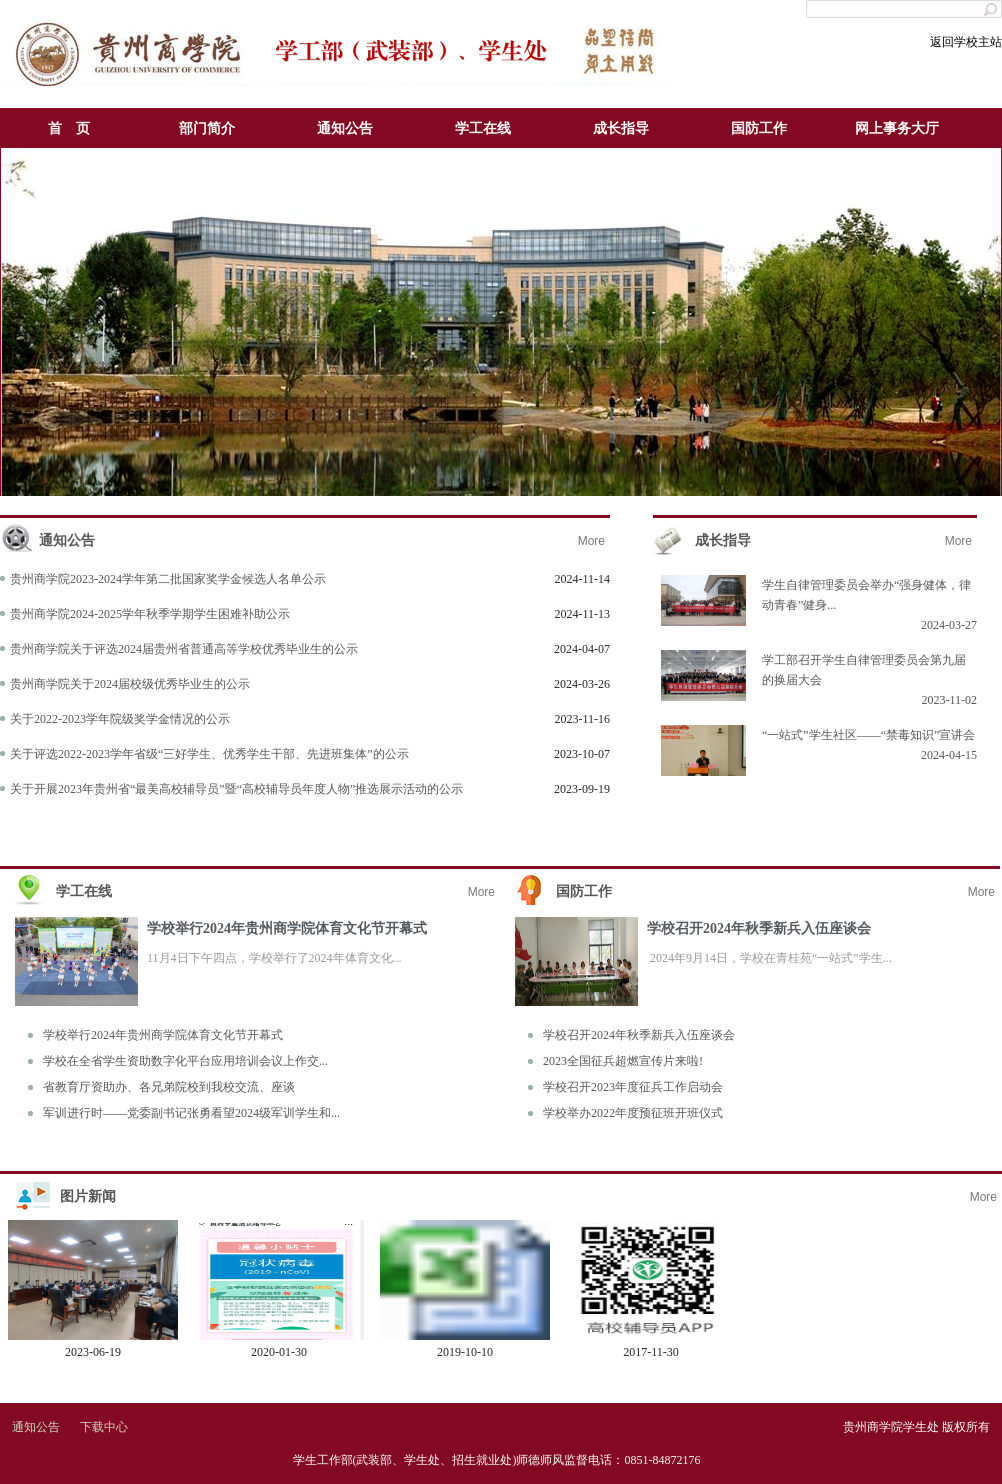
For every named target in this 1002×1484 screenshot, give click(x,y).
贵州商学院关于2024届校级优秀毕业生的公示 (130, 684)
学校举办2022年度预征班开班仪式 (633, 1113)
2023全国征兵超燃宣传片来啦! (623, 1061)
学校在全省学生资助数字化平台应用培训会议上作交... (185, 1061)
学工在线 (483, 128)
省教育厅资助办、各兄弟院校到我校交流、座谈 (169, 1087)
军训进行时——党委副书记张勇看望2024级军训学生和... (191, 1113)
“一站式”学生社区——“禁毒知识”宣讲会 (868, 735)
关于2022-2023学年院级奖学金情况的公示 (120, 719)
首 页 (69, 128)
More (591, 541)
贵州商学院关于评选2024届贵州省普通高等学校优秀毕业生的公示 (184, 649)
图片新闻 (88, 1196)
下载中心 (104, 1427)
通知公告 (345, 128)
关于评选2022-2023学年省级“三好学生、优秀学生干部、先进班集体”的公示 (209, 754)
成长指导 (621, 128)
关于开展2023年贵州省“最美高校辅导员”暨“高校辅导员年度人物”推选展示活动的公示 (236, 789)
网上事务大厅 (897, 128)
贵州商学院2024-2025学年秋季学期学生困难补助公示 (150, 614)
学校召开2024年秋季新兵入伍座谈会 (759, 928)
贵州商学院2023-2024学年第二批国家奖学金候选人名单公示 (168, 579)
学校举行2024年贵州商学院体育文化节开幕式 (287, 928)
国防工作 (759, 128)
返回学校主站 (966, 42)
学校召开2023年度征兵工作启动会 (633, 1087)
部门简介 (207, 128)
